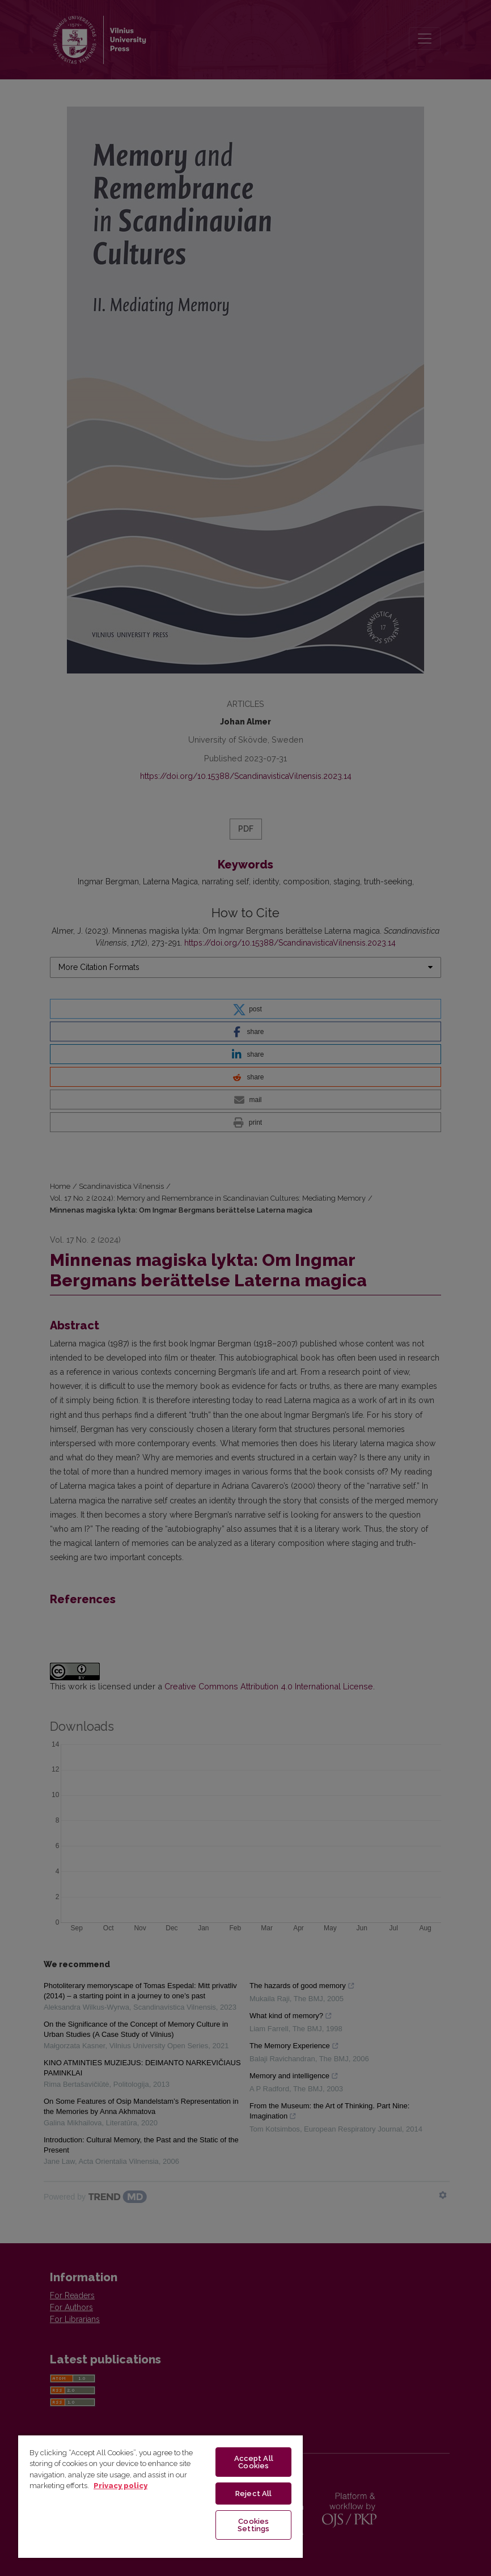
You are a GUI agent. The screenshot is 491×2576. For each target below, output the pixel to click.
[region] (160, 2496)
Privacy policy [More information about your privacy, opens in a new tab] (120, 2485)
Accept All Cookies (253, 2462)
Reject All (253, 2493)
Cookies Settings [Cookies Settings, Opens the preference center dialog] (253, 2525)
